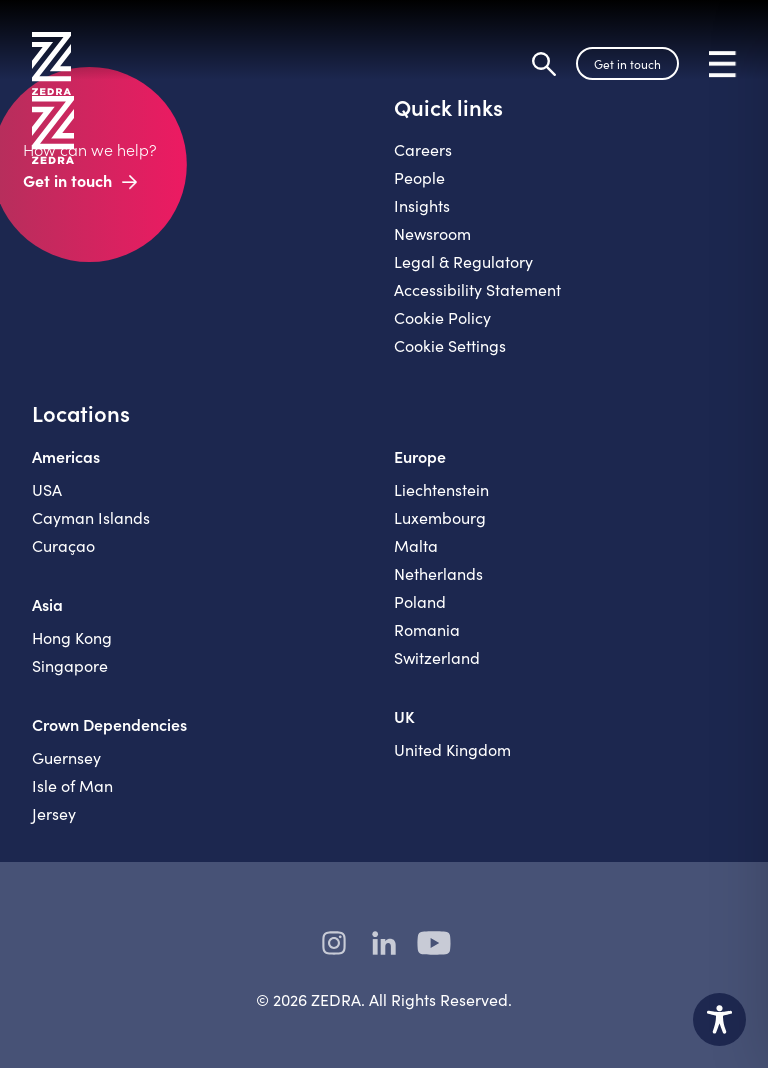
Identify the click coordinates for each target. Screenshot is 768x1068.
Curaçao (63, 545)
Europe (420, 456)
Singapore (70, 665)
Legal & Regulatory (463, 261)
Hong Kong (72, 637)
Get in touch (627, 64)
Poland (420, 601)
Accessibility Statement (477, 289)
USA (47, 489)
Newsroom (432, 233)
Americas (66, 456)
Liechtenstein (441, 489)
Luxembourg (440, 517)
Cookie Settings (450, 345)
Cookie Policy (442, 317)
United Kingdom (452, 749)
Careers (423, 149)
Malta (416, 545)
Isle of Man (72, 785)
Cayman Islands (91, 517)
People (419, 177)
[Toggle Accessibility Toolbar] (719, 1019)
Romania (427, 629)
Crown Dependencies (109, 724)
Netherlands (438, 573)
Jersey (54, 813)
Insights (422, 205)
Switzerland (437, 657)
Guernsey (66, 757)
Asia (47, 604)
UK (404, 716)
